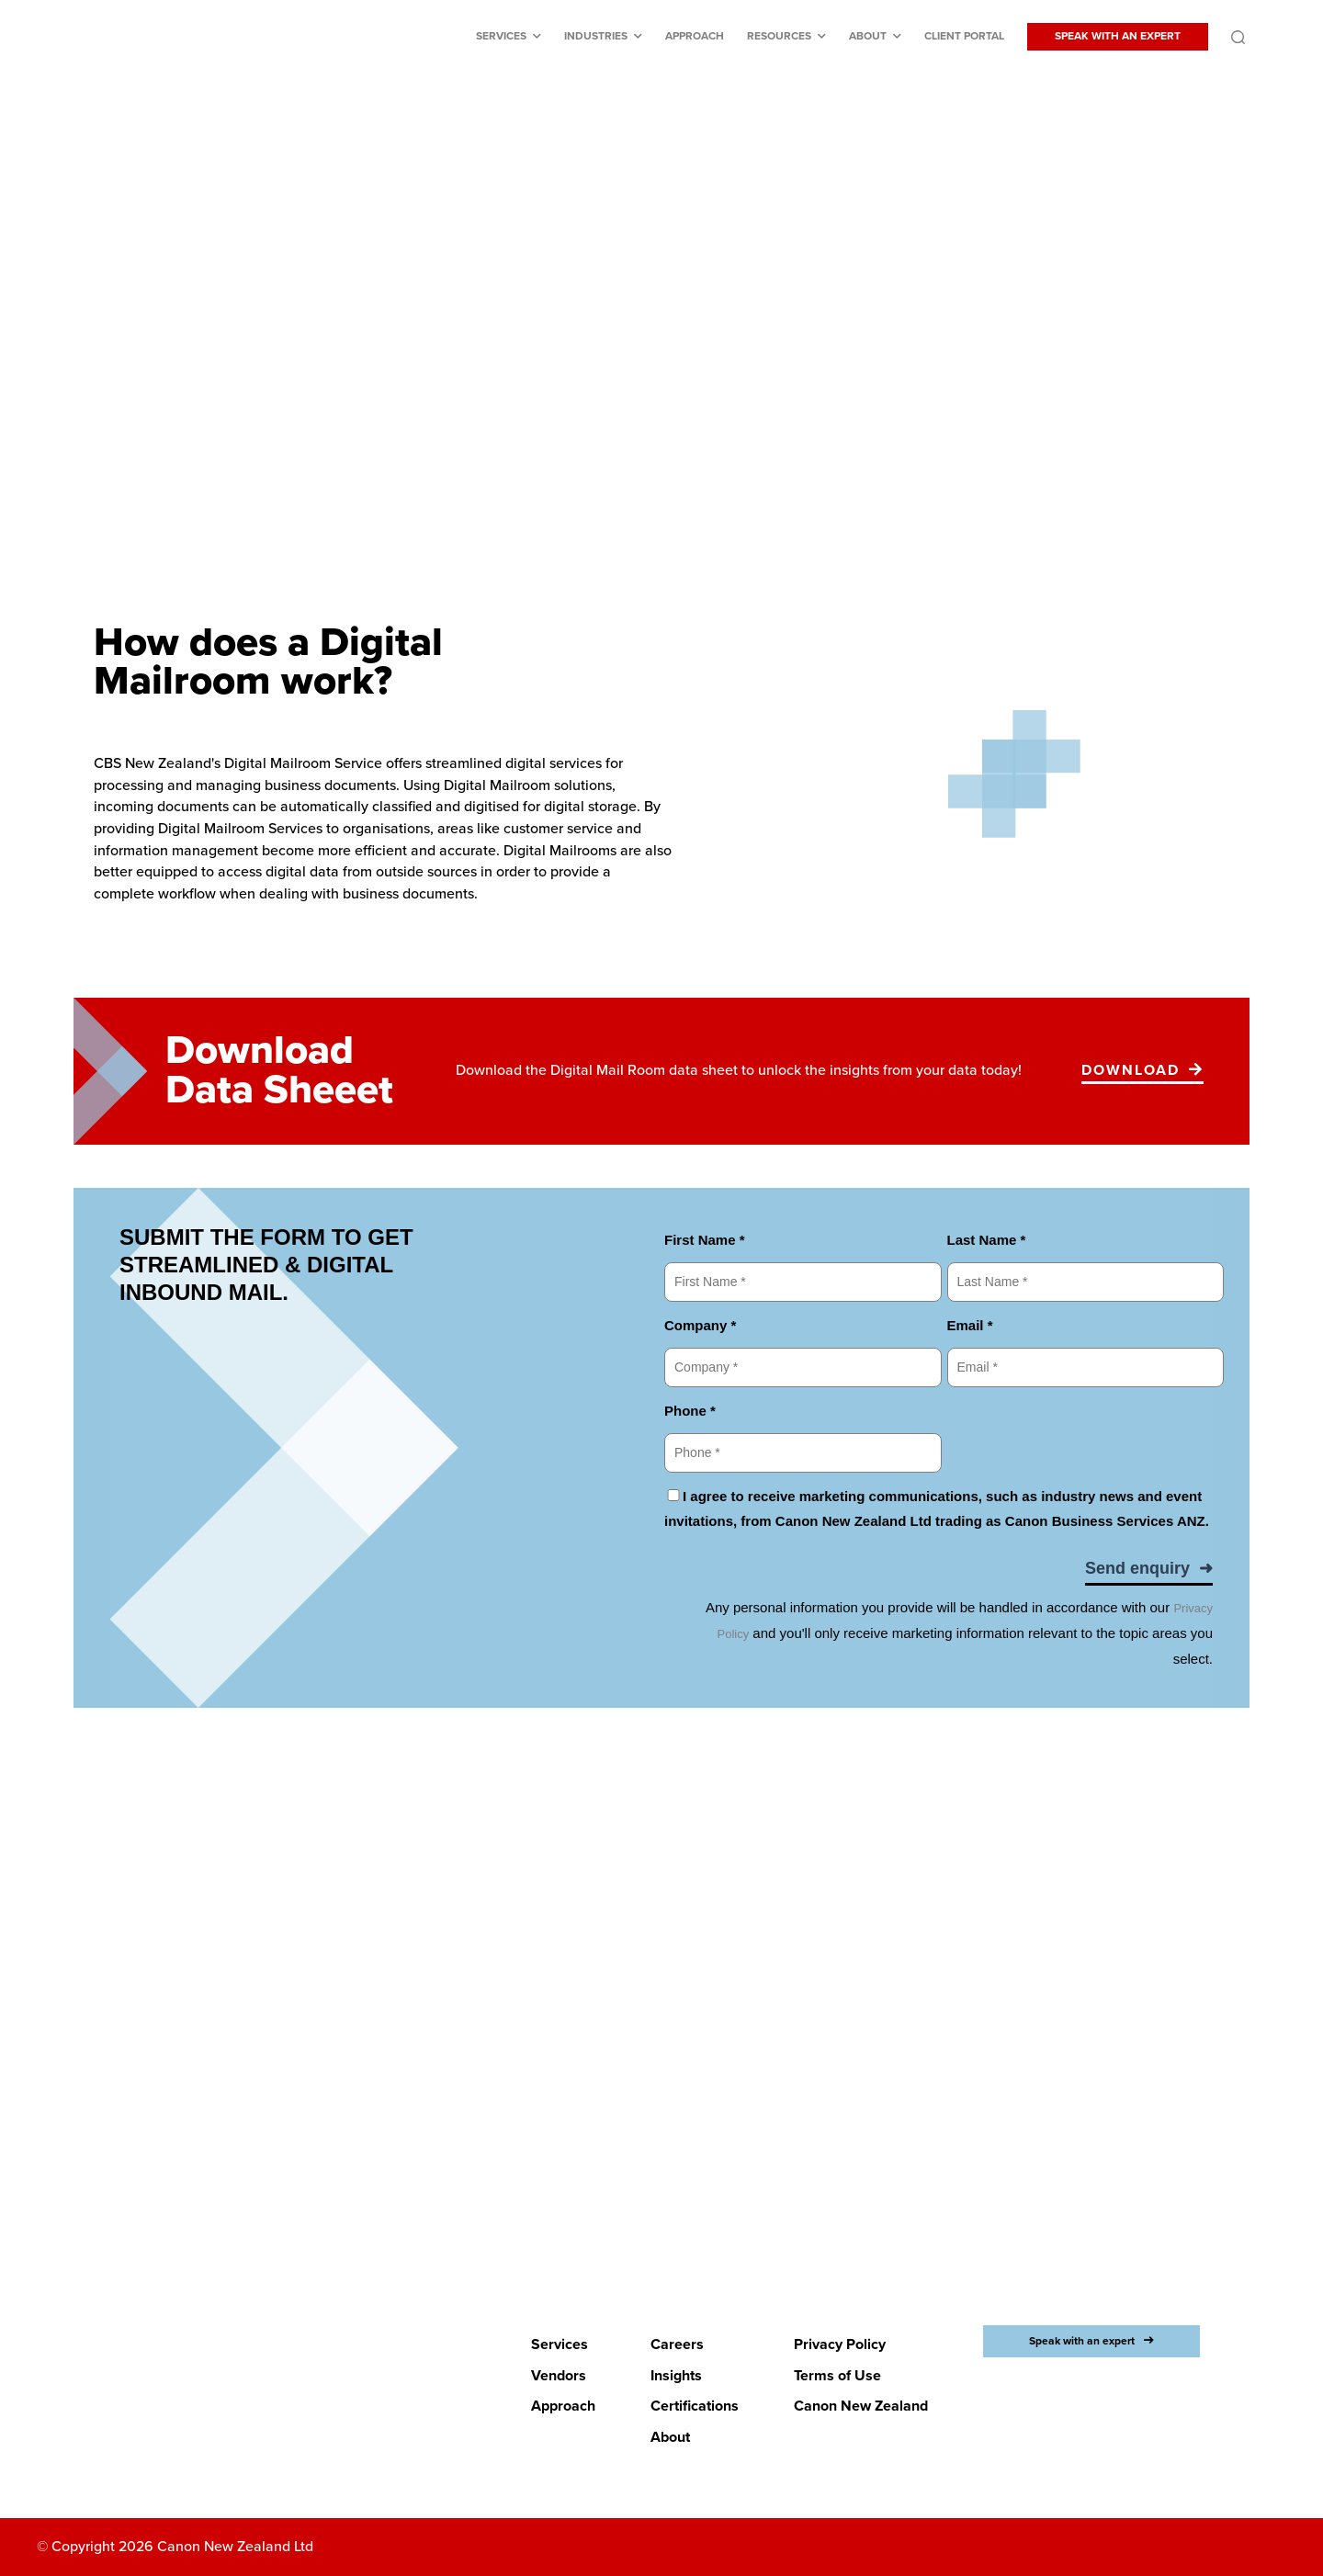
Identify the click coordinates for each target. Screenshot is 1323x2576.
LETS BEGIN (649, 2148)
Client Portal (964, 36)
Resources (779, 36)
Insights (676, 2375)
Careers (677, 2344)
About (868, 36)
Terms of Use (837, 2375)
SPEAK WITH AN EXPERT (1118, 36)
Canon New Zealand (861, 2406)
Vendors (558, 2375)
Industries (596, 36)
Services (501, 36)
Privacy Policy (840, 2344)
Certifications (694, 2406)
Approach (694, 36)
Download (1130, 1070)
